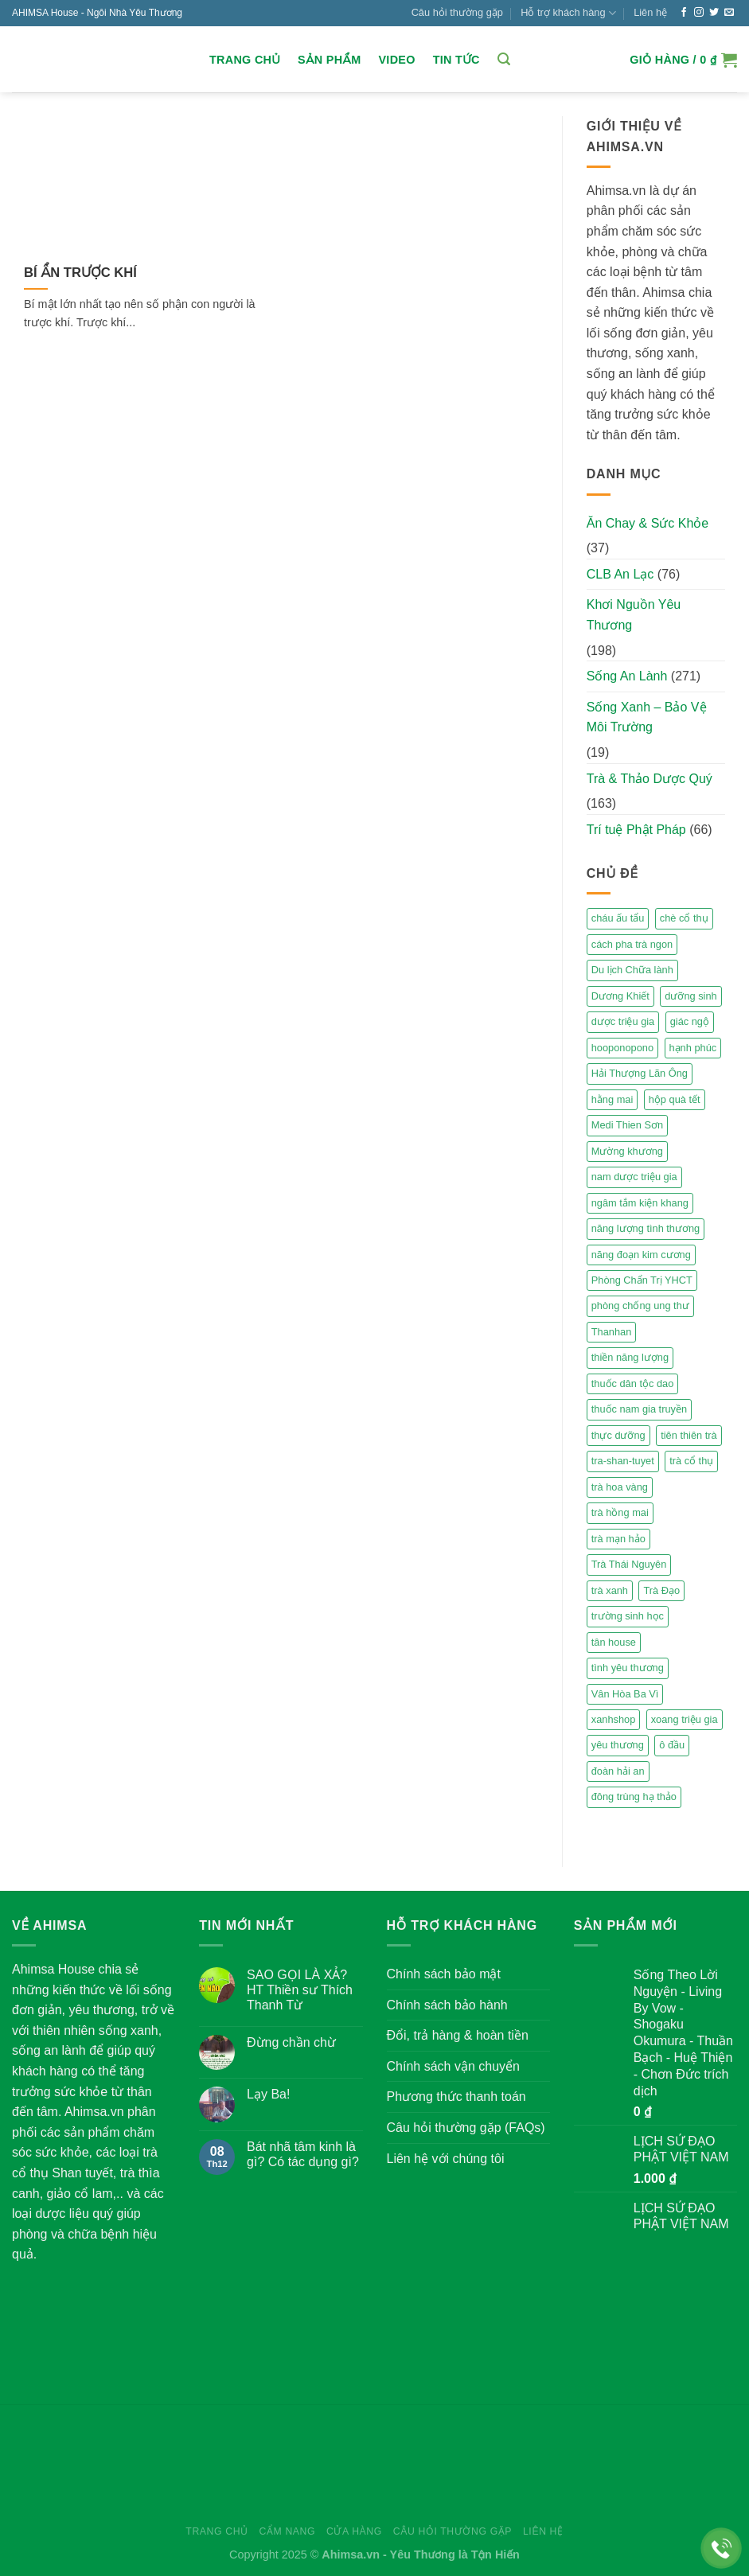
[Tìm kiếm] (503, 59)
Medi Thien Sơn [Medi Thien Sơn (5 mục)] (627, 1125)
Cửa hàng (354, 2531)
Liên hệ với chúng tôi (446, 2158)
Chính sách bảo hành (447, 2005)
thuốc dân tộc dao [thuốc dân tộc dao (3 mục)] (632, 1383)
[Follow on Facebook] (684, 12)
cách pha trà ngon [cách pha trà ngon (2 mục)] (632, 944)
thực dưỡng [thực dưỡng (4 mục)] (618, 1435)
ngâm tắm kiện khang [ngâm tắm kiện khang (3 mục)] (640, 1203)
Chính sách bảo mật (444, 1974)
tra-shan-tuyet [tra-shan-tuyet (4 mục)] (622, 1461)
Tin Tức (456, 59)
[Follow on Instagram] (699, 12)
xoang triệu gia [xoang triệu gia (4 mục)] (684, 1719)
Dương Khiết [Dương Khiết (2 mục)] (620, 996)
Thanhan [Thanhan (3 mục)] (611, 1332)
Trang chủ (244, 59)
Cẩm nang (287, 2531)
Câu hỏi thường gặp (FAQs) (466, 2127)
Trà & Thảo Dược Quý (649, 778)
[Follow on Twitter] (714, 12)
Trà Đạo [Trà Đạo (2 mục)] (661, 1590)
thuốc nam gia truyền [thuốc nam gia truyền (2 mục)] (639, 1409)
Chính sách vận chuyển (453, 2066)
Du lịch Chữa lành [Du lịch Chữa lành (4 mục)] (632, 970)
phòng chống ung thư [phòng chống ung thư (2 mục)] (640, 1305)
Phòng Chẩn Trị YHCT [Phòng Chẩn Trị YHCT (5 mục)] (641, 1280)
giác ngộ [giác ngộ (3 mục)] (689, 1021)
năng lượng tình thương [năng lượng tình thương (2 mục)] (645, 1228)
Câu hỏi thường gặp (457, 12)
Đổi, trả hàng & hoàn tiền (458, 2035)
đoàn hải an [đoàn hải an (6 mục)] (618, 1771)
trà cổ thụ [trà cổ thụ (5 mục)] (691, 1461)
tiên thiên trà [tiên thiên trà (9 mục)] (688, 1435)
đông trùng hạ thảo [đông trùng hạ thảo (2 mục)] (634, 1796)
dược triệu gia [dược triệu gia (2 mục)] (622, 1021)
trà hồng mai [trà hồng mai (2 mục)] (620, 1512)
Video (396, 59)
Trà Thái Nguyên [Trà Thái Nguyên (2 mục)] (629, 1564)
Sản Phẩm (329, 59)
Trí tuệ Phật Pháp (636, 829)
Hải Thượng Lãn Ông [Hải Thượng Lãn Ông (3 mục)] (639, 1073)
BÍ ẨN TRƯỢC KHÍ (80, 272)
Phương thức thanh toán (456, 2096)
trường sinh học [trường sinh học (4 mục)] (627, 1616)
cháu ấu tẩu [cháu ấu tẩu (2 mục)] (618, 918)
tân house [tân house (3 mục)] (613, 1642)
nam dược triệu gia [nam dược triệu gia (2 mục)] (634, 1177)
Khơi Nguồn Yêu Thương (634, 615)
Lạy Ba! (268, 2094)
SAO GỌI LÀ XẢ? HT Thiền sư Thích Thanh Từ (300, 1990)
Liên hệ (650, 12)
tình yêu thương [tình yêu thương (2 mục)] (627, 1668)
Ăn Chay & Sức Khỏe (648, 523)
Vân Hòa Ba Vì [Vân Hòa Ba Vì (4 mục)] (625, 1694)
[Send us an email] (729, 12)
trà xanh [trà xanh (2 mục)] (609, 1590)
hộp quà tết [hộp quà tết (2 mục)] (674, 1099)
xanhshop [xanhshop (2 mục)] (613, 1719)
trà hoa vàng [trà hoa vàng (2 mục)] (619, 1487)
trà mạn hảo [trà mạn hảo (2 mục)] (618, 1539)
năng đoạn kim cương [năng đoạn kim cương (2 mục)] (641, 1255)
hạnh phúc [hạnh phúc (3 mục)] (693, 1048)
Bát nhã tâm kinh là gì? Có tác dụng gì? (303, 2154)
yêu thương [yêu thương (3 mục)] (617, 1745)
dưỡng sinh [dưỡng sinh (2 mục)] (690, 996)
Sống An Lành (627, 676)
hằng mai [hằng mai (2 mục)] (612, 1099)
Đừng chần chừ (291, 2042)
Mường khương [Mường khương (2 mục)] (627, 1151)
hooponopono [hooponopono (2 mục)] (622, 1048)
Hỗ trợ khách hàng (568, 13)
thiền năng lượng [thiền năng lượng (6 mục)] (630, 1357)
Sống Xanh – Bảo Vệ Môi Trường (647, 717)
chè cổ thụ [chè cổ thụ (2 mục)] (684, 918)
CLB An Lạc (620, 574)
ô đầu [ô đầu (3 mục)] (672, 1745)
